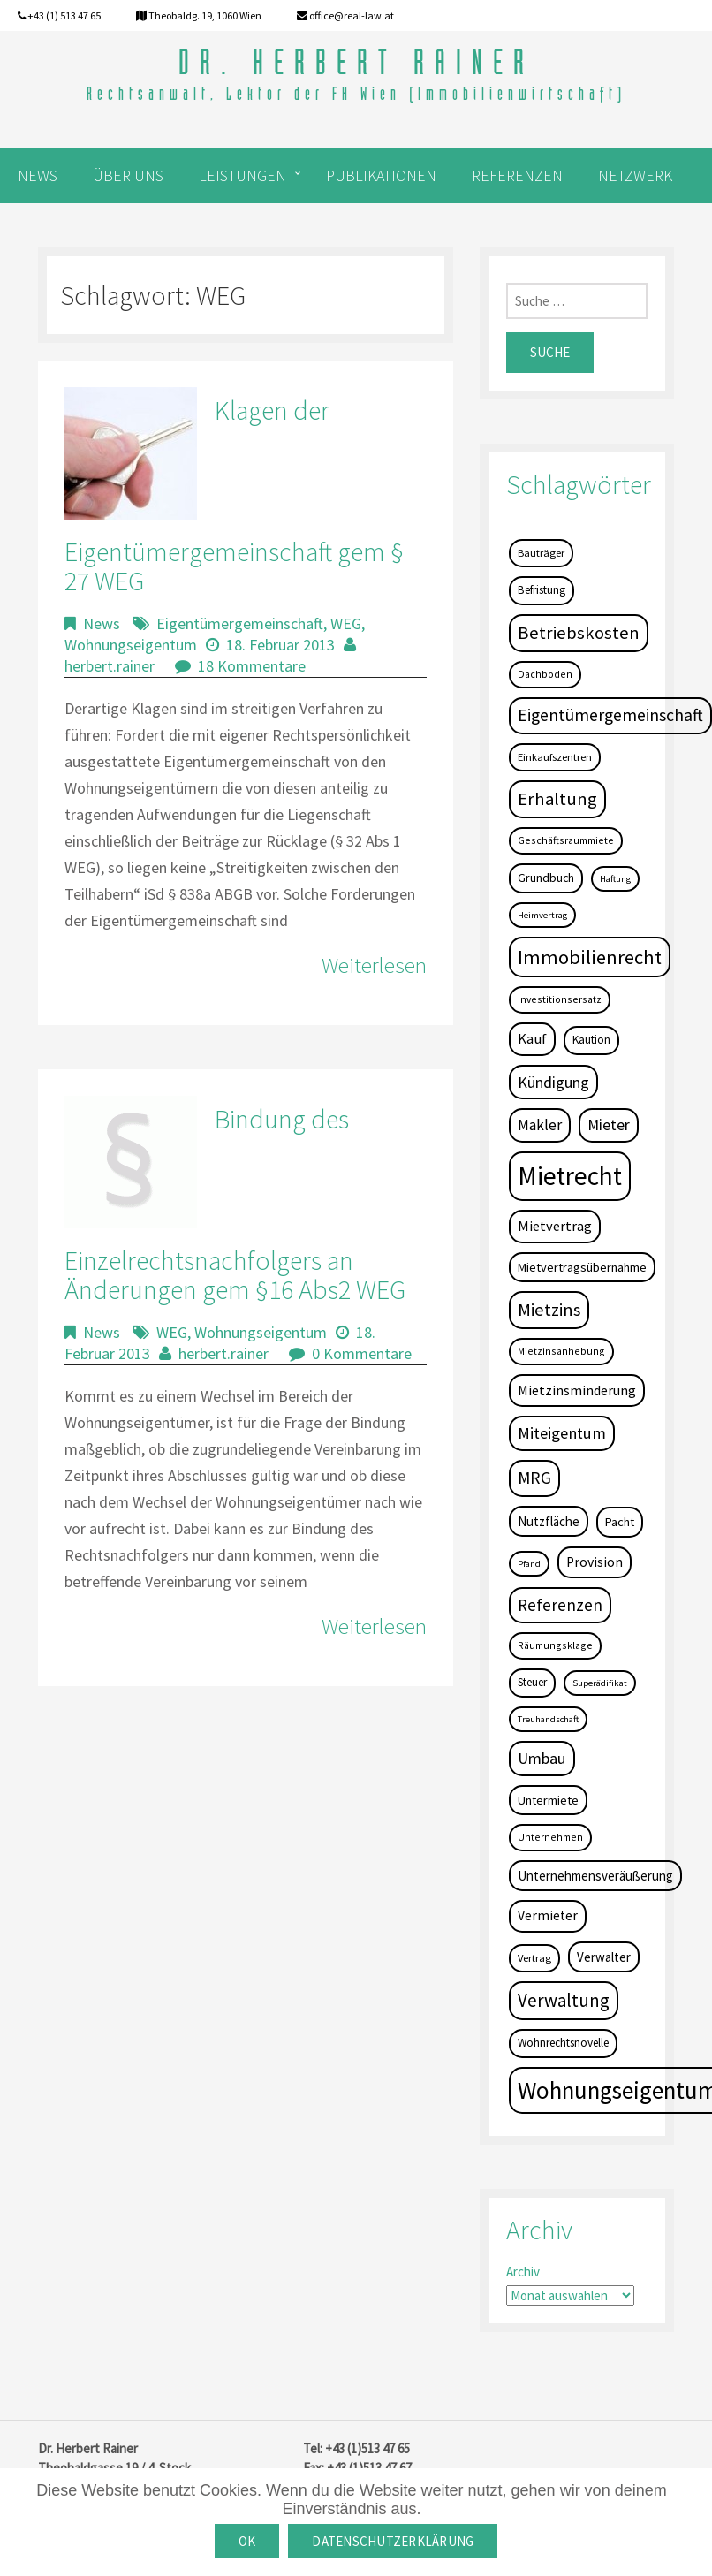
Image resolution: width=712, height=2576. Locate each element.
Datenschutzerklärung (392, 2541)
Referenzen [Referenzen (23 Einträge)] (560, 1604)
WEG (345, 623)
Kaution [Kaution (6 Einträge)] (591, 1039)
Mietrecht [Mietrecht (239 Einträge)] (570, 1175)
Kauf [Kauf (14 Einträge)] (532, 1039)
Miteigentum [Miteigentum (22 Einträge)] (562, 1433)
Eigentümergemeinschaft (239, 623)
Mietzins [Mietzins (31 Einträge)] (549, 1309)
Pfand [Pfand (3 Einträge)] (529, 1563)
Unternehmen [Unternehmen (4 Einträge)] (550, 1836)
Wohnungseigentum (130, 645)
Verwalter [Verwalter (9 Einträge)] (604, 1957)
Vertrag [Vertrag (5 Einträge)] (534, 1957)
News (101, 623)
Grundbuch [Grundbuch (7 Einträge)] (546, 877)
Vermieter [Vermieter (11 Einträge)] (548, 1915)
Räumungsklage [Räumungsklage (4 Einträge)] (555, 1645)
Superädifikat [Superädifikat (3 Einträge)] (599, 1683)
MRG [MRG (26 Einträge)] (534, 1477)
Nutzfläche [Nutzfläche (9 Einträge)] (548, 1521)
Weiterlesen (374, 965)
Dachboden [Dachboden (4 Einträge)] (545, 673)
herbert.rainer (109, 666)
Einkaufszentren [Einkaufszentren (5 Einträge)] (555, 757)
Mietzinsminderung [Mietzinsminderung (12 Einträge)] (577, 1390)
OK (247, 2541)
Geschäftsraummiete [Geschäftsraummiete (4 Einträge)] (566, 840)
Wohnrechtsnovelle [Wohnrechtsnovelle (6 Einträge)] (563, 2042)
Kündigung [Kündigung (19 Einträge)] (553, 1082)
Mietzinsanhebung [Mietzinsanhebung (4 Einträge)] (561, 1350)
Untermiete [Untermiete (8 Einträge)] (548, 1800)
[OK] (690, 2522)
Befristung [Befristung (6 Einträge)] (541, 589)
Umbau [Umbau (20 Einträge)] (542, 1758)
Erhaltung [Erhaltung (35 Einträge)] (557, 798)
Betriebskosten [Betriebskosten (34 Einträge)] (579, 632)
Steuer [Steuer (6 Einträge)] (532, 1682)
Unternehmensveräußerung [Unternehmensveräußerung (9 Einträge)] (595, 1875)
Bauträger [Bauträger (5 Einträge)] (541, 552)
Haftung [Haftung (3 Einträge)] (615, 879)
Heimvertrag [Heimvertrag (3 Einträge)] (542, 915)
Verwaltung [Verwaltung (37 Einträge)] (564, 2000)
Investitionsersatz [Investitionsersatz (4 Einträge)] (560, 999)
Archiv (523, 2271)
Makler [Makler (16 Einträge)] (540, 1125)
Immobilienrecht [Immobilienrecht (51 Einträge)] (590, 957)
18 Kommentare (252, 666)
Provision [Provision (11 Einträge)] (594, 1562)
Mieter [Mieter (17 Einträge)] (608, 1125)
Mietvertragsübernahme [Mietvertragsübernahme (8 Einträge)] (582, 1267)
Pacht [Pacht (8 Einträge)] (619, 1522)
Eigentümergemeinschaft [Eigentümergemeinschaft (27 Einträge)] (610, 715)
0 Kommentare (362, 1353)
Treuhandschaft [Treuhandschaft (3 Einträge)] (548, 1719)
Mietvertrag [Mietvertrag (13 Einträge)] (555, 1226)
